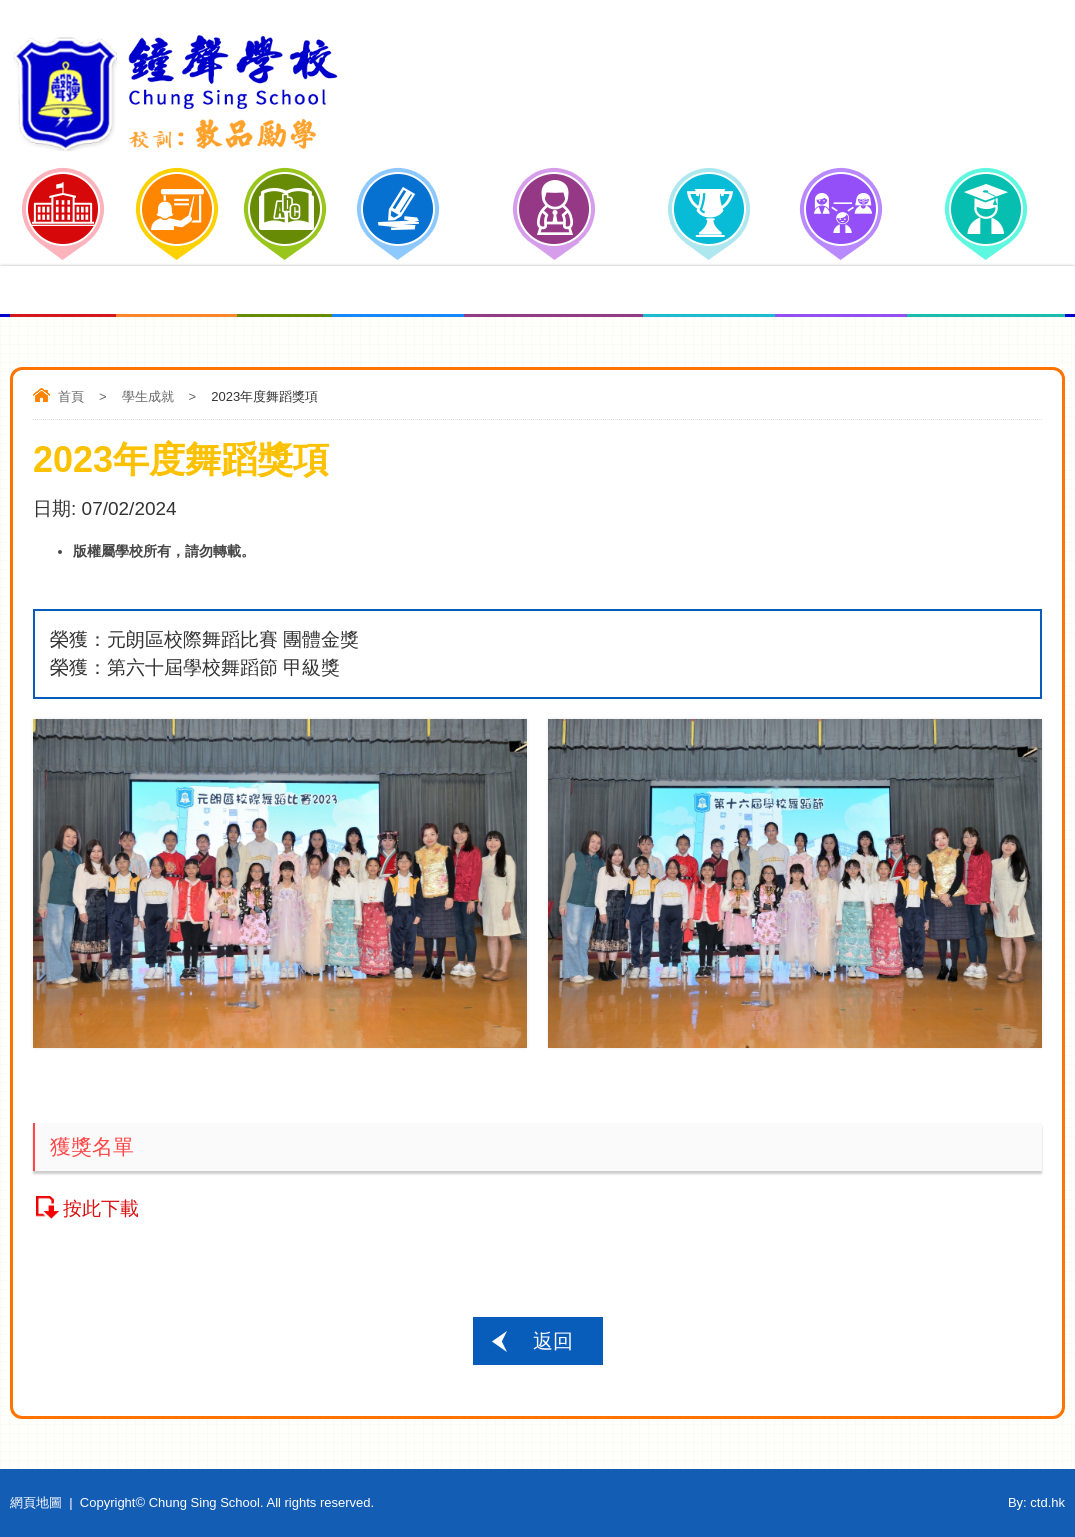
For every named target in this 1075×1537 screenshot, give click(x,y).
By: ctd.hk (1036, 1502)
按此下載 (101, 1208)
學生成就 (148, 396)
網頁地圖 (36, 1502)
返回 (553, 1341)
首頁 (71, 396)
